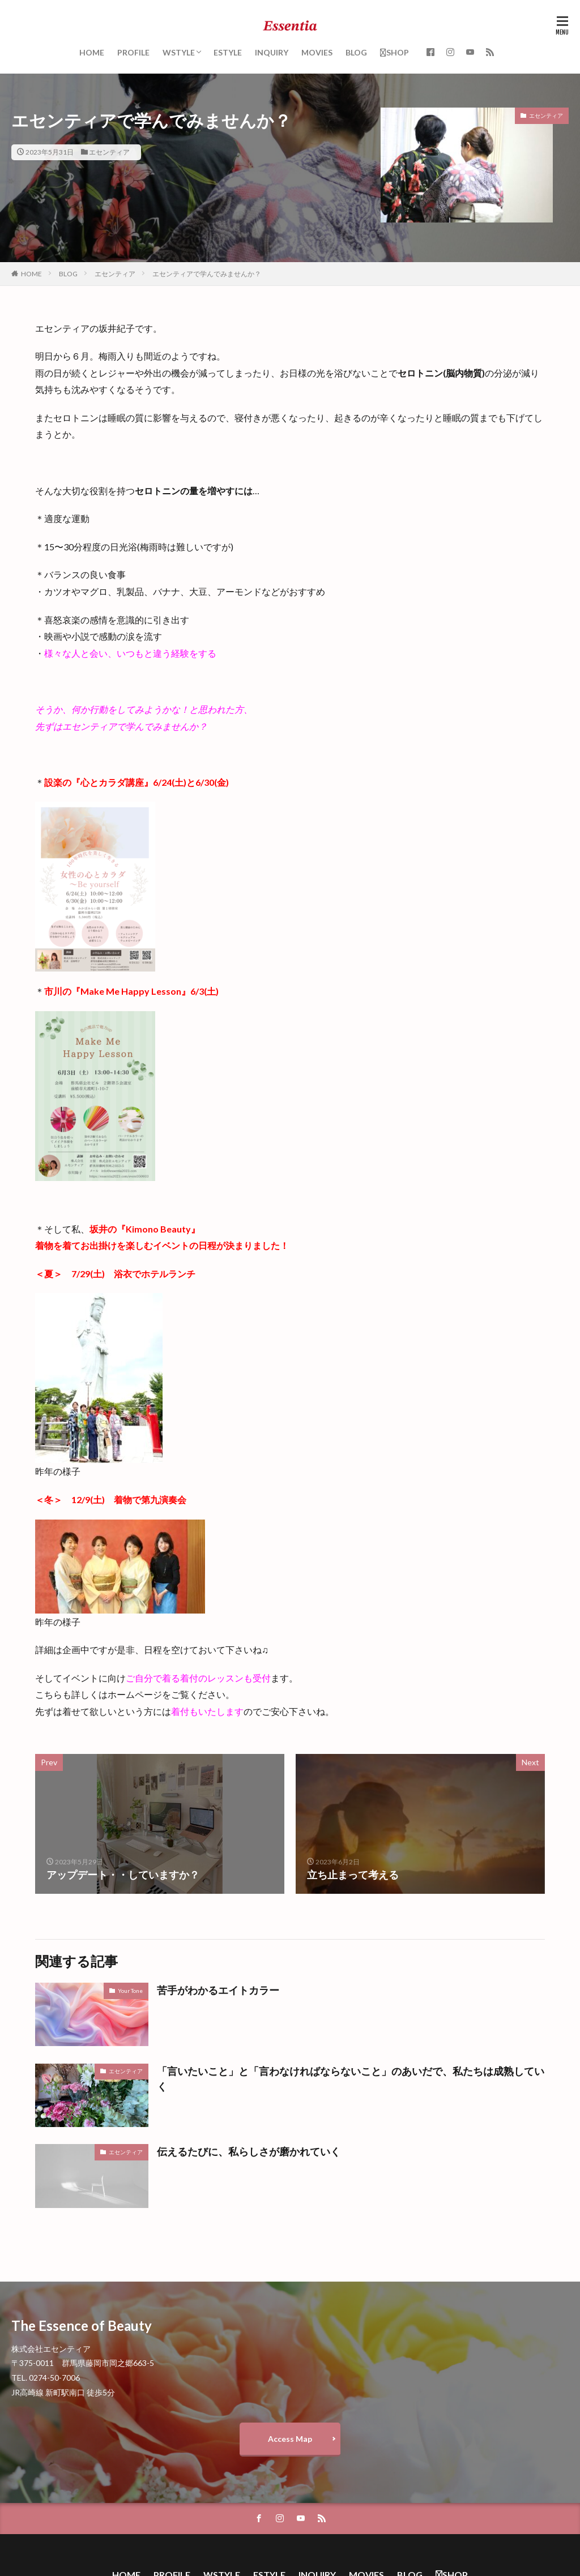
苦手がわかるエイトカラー (218, 1990)
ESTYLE (228, 52)
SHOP (394, 52)
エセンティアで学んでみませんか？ (206, 273)
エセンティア (109, 152)
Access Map (290, 2439)
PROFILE (133, 52)
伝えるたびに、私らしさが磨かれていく (248, 2151)
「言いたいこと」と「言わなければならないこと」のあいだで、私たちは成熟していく (350, 2079)
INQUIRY (271, 52)
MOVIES (316, 52)
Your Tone (130, 1990)
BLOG (356, 52)
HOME (91, 52)
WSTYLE (179, 52)
